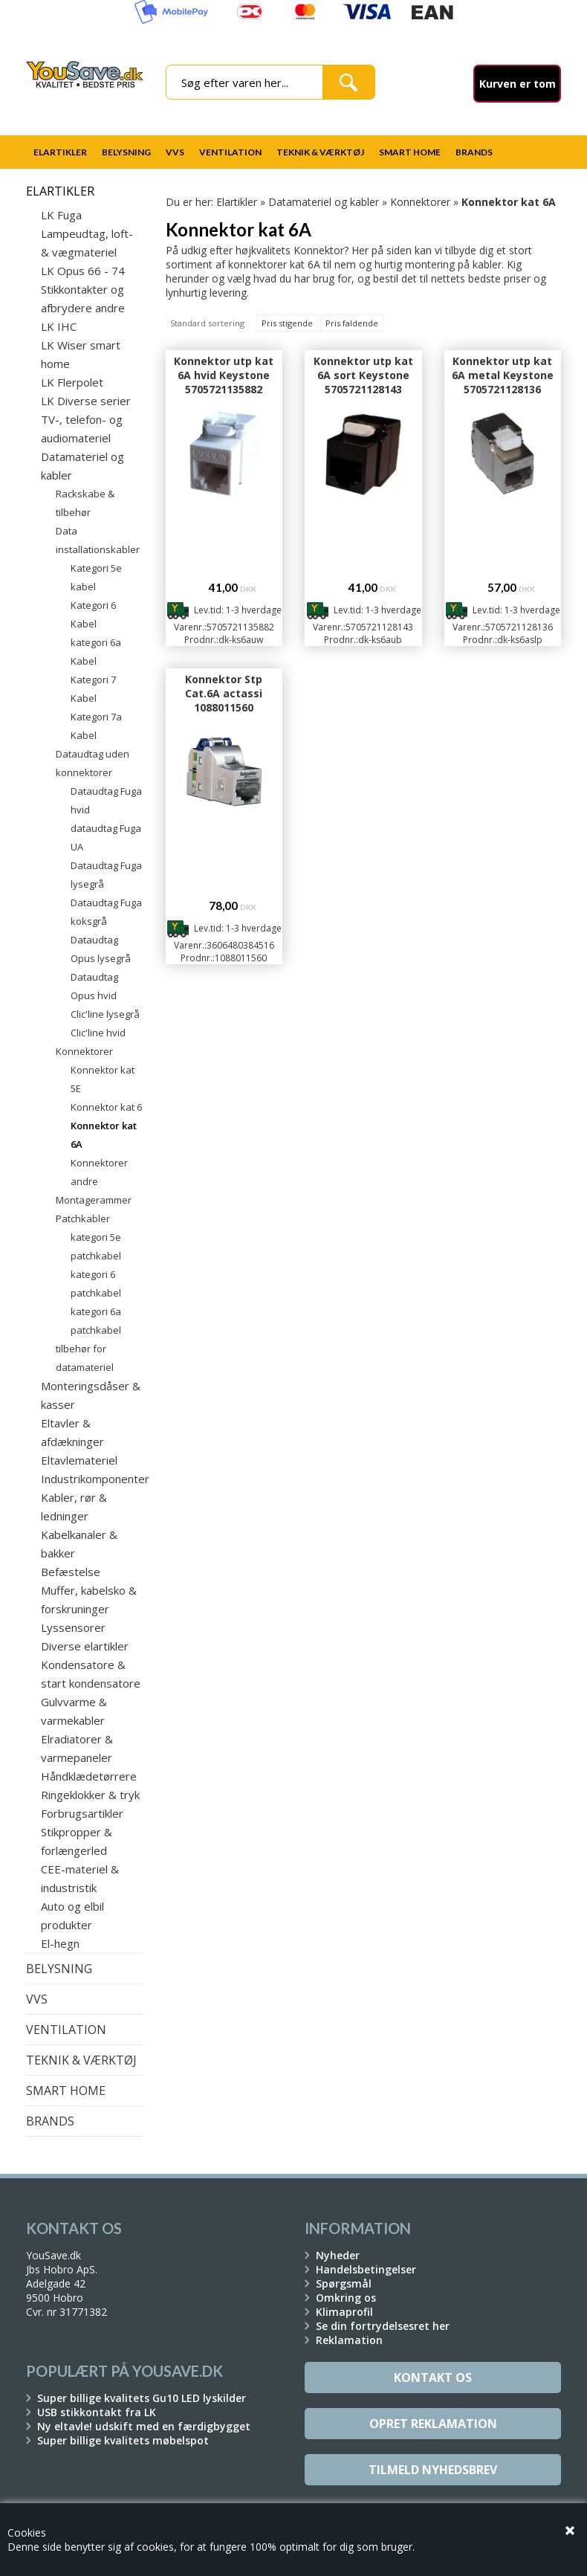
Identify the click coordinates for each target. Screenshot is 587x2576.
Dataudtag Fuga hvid (106, 800)
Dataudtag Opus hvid (94, 986)
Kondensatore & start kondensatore (90, 1674)
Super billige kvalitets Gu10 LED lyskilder (141, 2398)
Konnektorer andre (99, 1172)
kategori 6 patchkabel (96, 1284)
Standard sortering (207, 323)
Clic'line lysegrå (105, 1014)
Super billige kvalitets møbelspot (123, 2440)
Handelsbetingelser (366, 2269)
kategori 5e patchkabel (96, 1246)
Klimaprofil (344, 2312)
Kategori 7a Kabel (96, 726)
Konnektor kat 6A (104, 1135)
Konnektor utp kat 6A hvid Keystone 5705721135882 (223, 375)
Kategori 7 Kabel (93, 689)
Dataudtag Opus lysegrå (101, 949)
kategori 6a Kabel (96, 652)
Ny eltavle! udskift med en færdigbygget (143, 2426)
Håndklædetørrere (89, 1776)
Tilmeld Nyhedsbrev (433, 2470)
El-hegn (60, 1943)
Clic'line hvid (98, 1032)
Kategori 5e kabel (96, 577)
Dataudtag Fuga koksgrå (106, 912)
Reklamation (349, 2340)
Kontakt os (433, 2377)
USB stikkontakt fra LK (96, 2412)
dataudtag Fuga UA (106, 837)
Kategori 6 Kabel (93, 614)
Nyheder (338, 2255)
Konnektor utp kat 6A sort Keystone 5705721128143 (363, 375)
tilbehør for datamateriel (85, 1358)
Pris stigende (287, 323)
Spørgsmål (344, 2283)
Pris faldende (351, 323)
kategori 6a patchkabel (96, 1321)
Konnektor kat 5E (102, 1079)
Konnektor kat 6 (106, 1107)
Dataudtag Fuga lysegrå (106, 875)
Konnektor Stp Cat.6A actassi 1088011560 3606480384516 (223, 700)
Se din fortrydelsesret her (383, 2326)
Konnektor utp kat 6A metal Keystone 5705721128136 (503, 375)
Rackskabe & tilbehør (85, 503)
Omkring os (346, 2298)
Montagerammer (94, 1200)
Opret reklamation (433, 2423)
